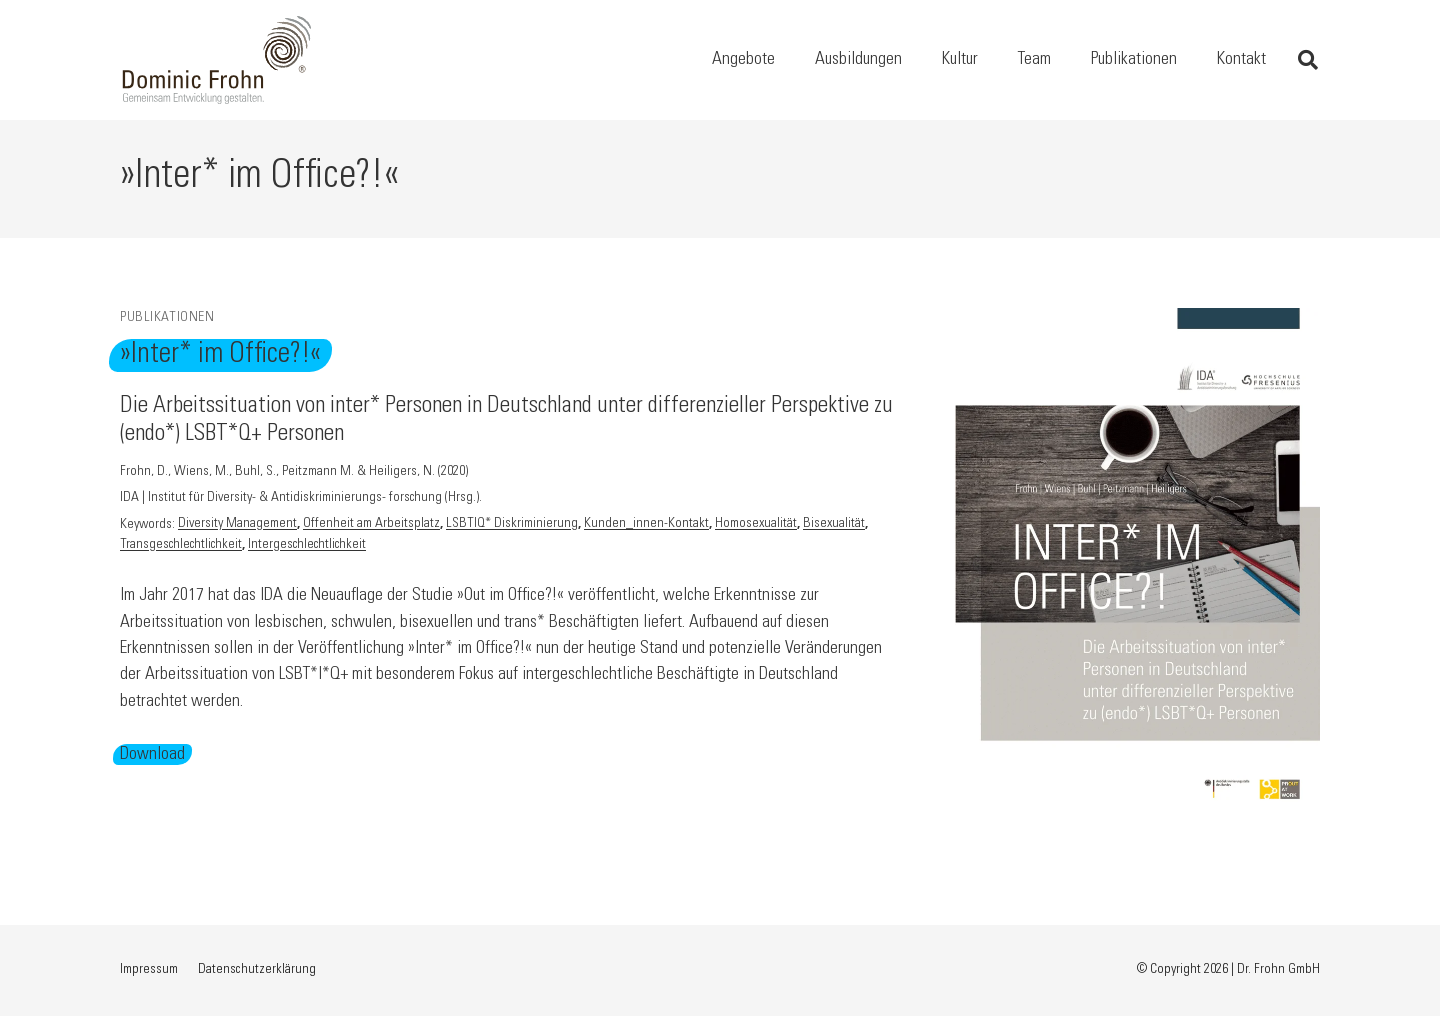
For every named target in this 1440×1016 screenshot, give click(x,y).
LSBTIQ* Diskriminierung (512, 525)
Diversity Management (237, 525)
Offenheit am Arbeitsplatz (371, 525)
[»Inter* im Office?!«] (1137, 321)
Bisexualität (834, 525)
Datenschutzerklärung (257, 970)
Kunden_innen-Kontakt (646, 525)
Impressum (149, 970)
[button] (1308, 60)
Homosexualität (756, 525)
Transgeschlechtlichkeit (181, 546)
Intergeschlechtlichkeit (307, 546)
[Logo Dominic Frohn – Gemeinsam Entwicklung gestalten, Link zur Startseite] (217, 60)
